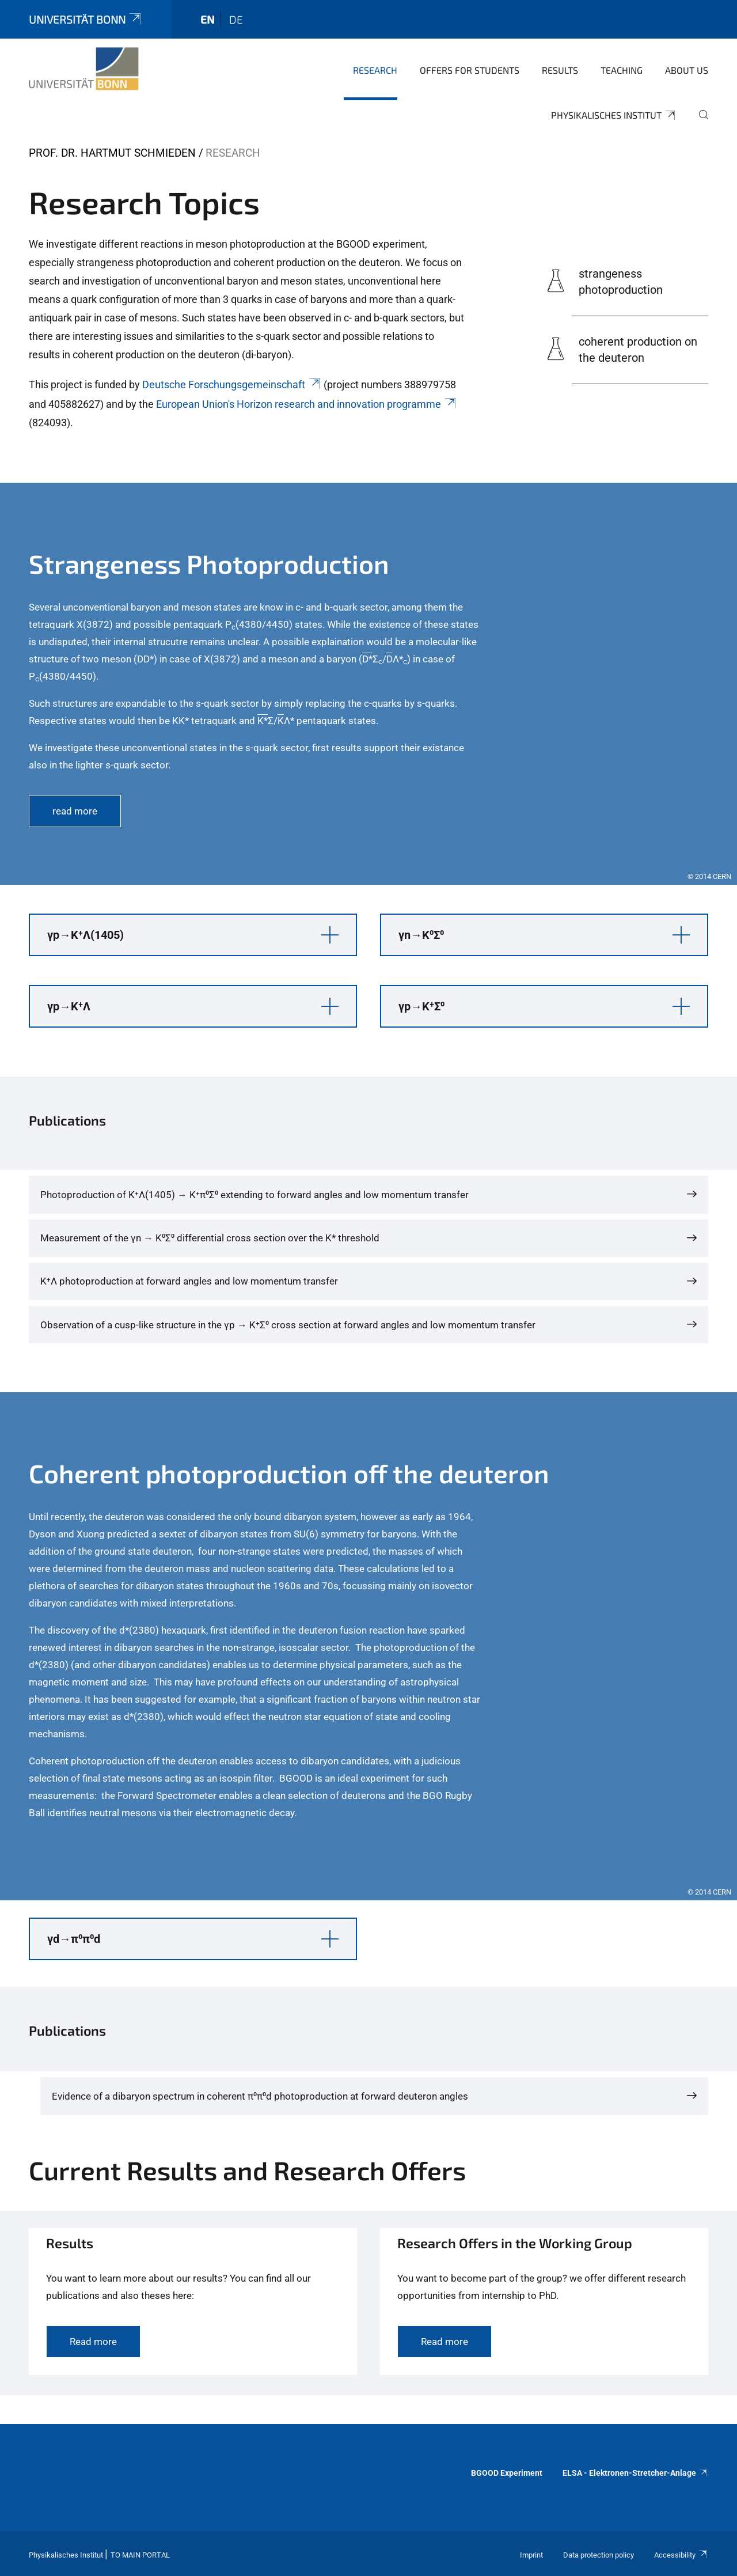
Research (375, 70)
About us (686, 70)
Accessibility (681, 2555)
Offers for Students (469, 70)
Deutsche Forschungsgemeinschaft (231, 384)
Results (560, 70)
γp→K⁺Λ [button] (68, 1006)
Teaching (622, 70)
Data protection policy (598, 2555)
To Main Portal (140, 2555)
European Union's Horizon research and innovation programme (306, 404)
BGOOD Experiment (506, 2472)
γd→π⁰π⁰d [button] (73, 1939)
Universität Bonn (86, 19)
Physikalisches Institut (614, 115)
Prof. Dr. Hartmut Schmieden (112, 153)
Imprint (531, 2555)
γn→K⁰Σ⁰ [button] (421, 935)
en (207, 19)
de (236, 19)
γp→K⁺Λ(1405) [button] (85, 935)
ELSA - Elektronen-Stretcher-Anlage (635, 2472)
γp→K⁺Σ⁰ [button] (421, 1006)
